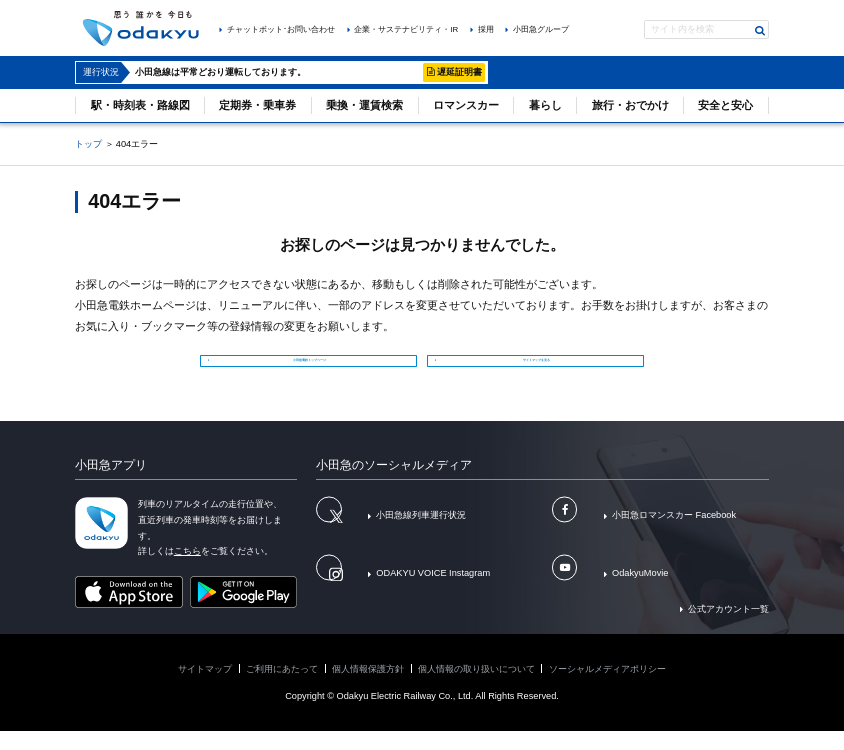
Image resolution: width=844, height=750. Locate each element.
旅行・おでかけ (630, 105)
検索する (760, 30)
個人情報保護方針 (368, 687)
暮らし (545, 105)
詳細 (406, 72)
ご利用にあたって (282, 687)
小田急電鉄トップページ (313, 366)
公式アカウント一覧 (728, 627)
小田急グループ (541, 29)
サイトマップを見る (540, 366)
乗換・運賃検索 (364, 105)
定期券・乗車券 (257, 105)
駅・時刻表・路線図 (140, 105)
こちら (187, 570)
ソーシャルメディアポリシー (607, 687)
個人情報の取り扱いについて (476, 687)
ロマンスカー (466, 105)
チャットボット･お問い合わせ (281, 29)
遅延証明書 (459, 72)
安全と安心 (725, 105)
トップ (88, 144)
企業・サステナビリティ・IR (406, 29)
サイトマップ (205, 687)
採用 (486, 29)
